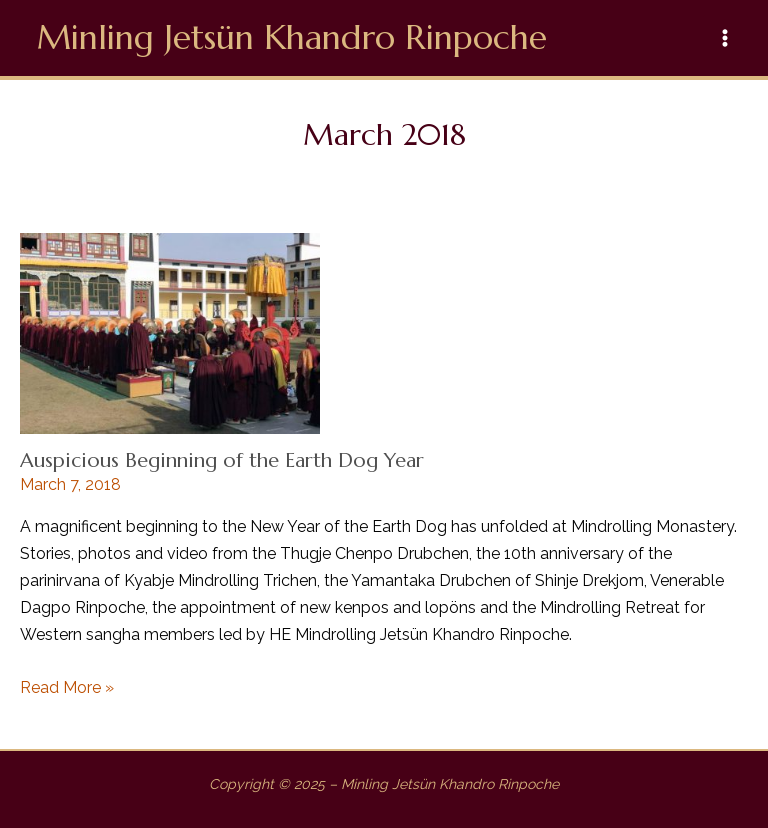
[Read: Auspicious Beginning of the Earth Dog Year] (170, 332)
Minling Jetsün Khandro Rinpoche (292, 37)
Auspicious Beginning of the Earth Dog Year (222, 460)
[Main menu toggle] (726, 38)
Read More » (67, 687)
